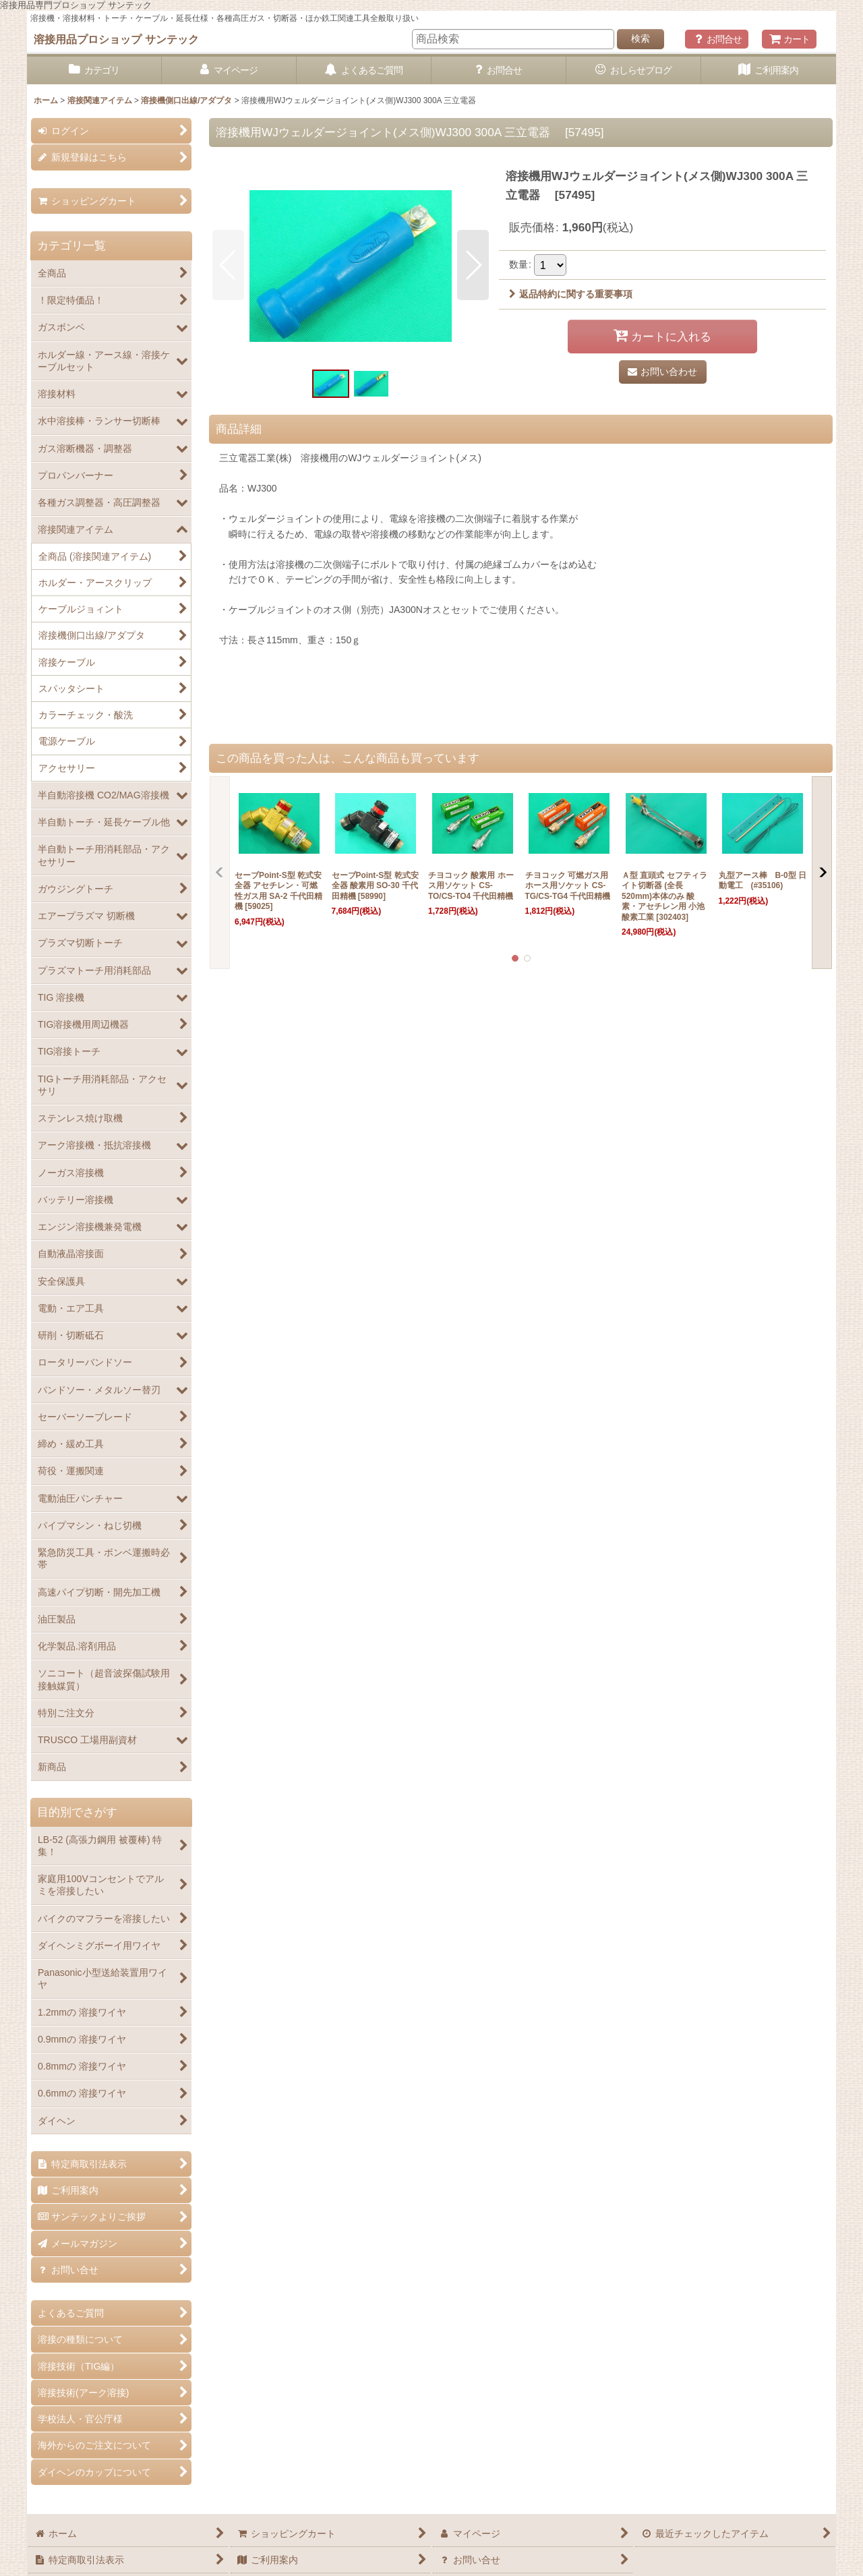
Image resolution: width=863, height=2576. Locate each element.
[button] (228, 265)
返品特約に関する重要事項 (570, 294)
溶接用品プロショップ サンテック (116, 39)
